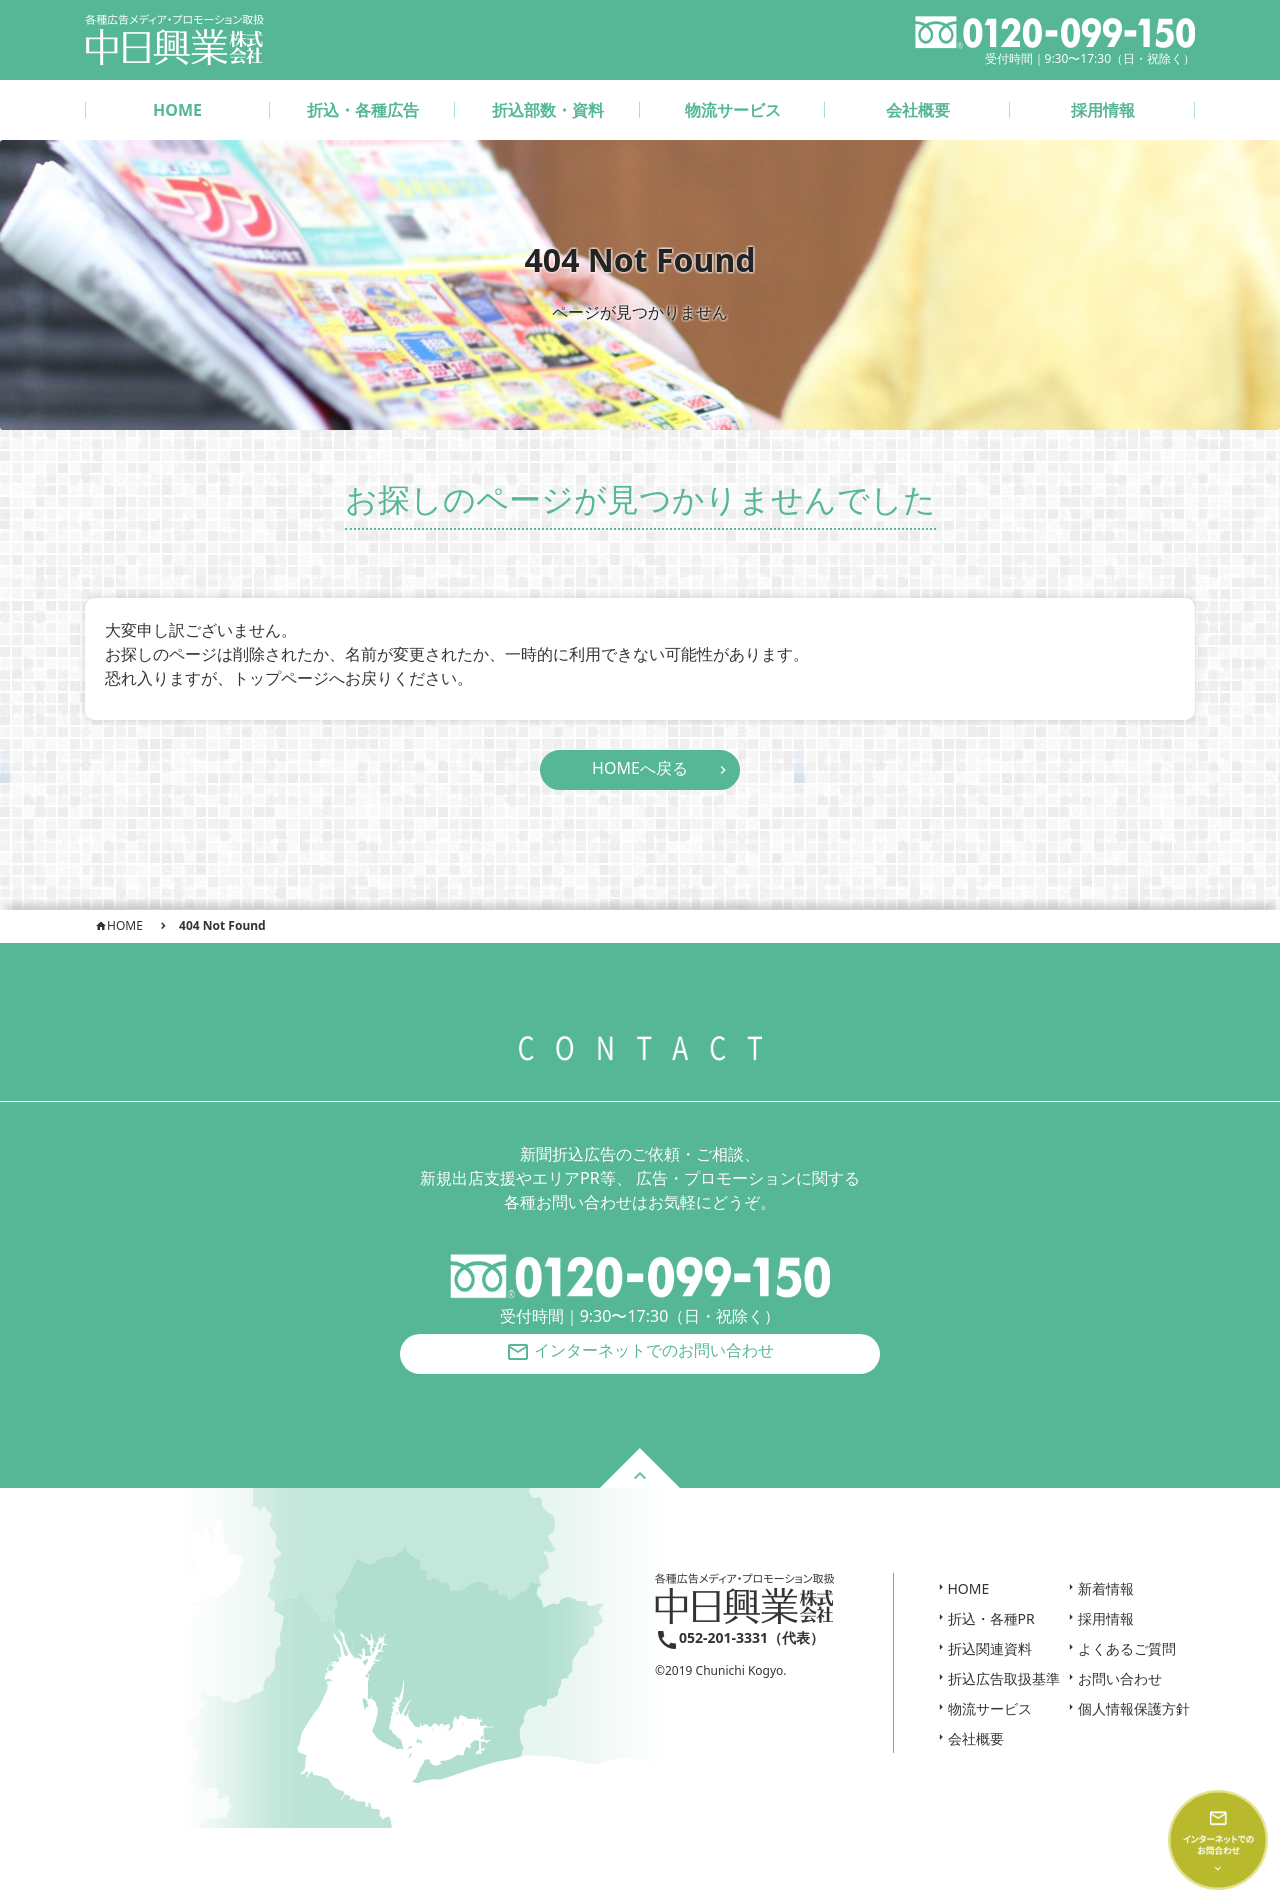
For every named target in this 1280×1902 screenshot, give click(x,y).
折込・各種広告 (363, 110)
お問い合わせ (1120, 1697)
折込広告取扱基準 (1004, 1697)
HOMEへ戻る (640, 768)
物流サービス (733, 110)
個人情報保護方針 (1134, 1727)
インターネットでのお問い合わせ (640, 1364)
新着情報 (1106, 1607)
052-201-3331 (723, 1656)
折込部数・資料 (548, 110)
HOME (177, 110)
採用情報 (1103, 110)
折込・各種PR (991, 1637)
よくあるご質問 (1127, 1667)
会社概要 (918, 110)
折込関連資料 (990, 1667)
